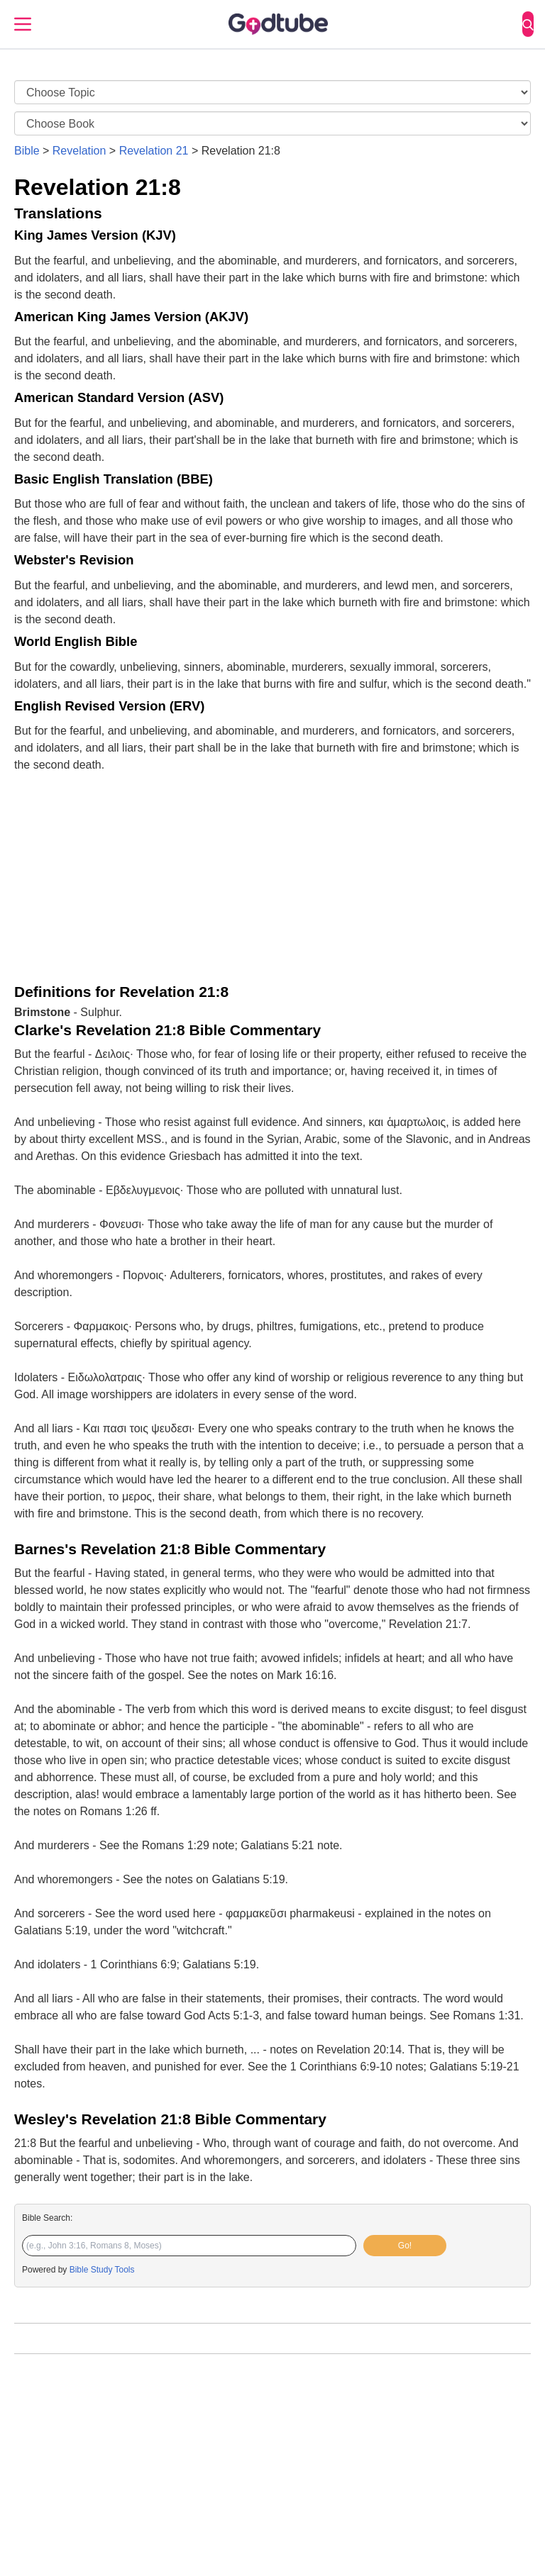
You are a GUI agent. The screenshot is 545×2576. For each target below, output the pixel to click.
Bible (27, 151)
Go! (405, 2246)
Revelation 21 (154, 151)
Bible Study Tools (102, 2270)
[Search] (528, 24)
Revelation (79, 151)
